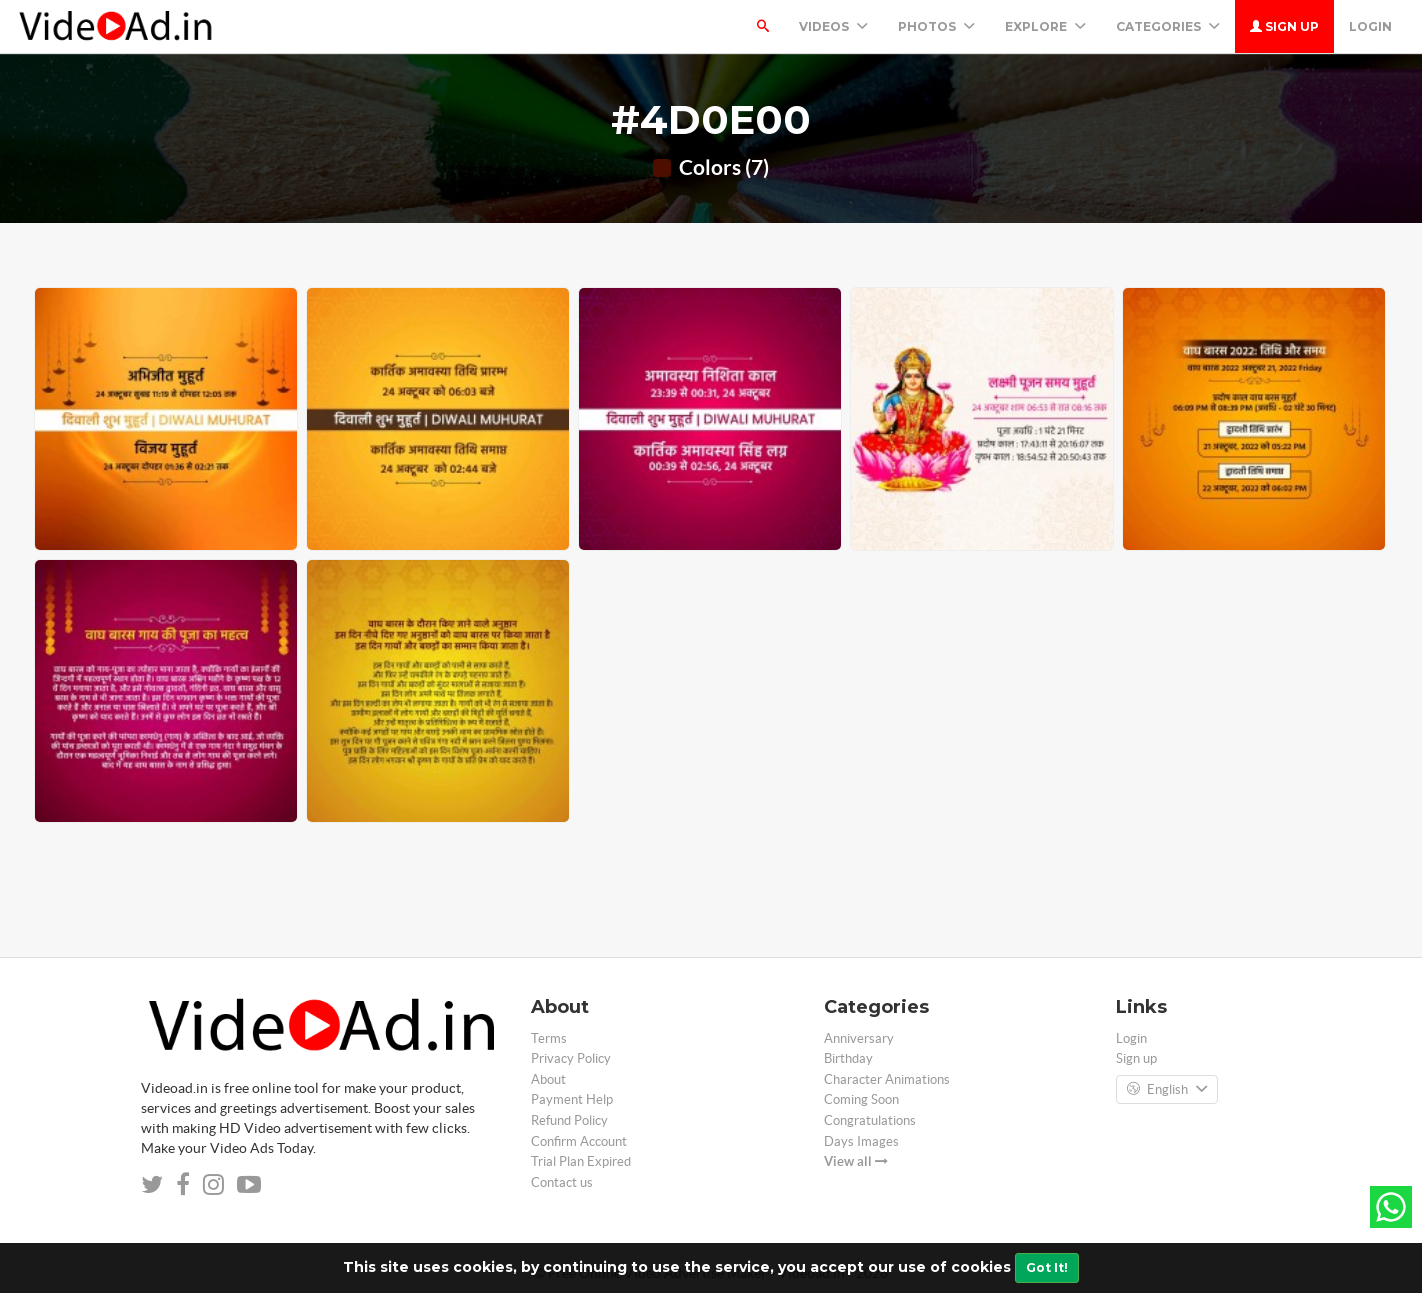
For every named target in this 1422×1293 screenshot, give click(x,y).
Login (1370, 26)
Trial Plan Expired (581, 1161)
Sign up (1284, 26)
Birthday (848, 1058)
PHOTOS (936, 26)
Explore (1045, 26)
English (1167, 1090)
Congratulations (870, 1120)
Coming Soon (861, 1099)
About (548, 1079)
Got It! (1047, 1267)
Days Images (861, 1141)
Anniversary (859, 1038)
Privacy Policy (571, 1058)
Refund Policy (569, 1120)
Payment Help (572, 1099)
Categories (1168, 26)
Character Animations (887, 1079)
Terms (549, 1038)
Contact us (562, 1182)
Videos (833, 26)
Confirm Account (579, 1141)
